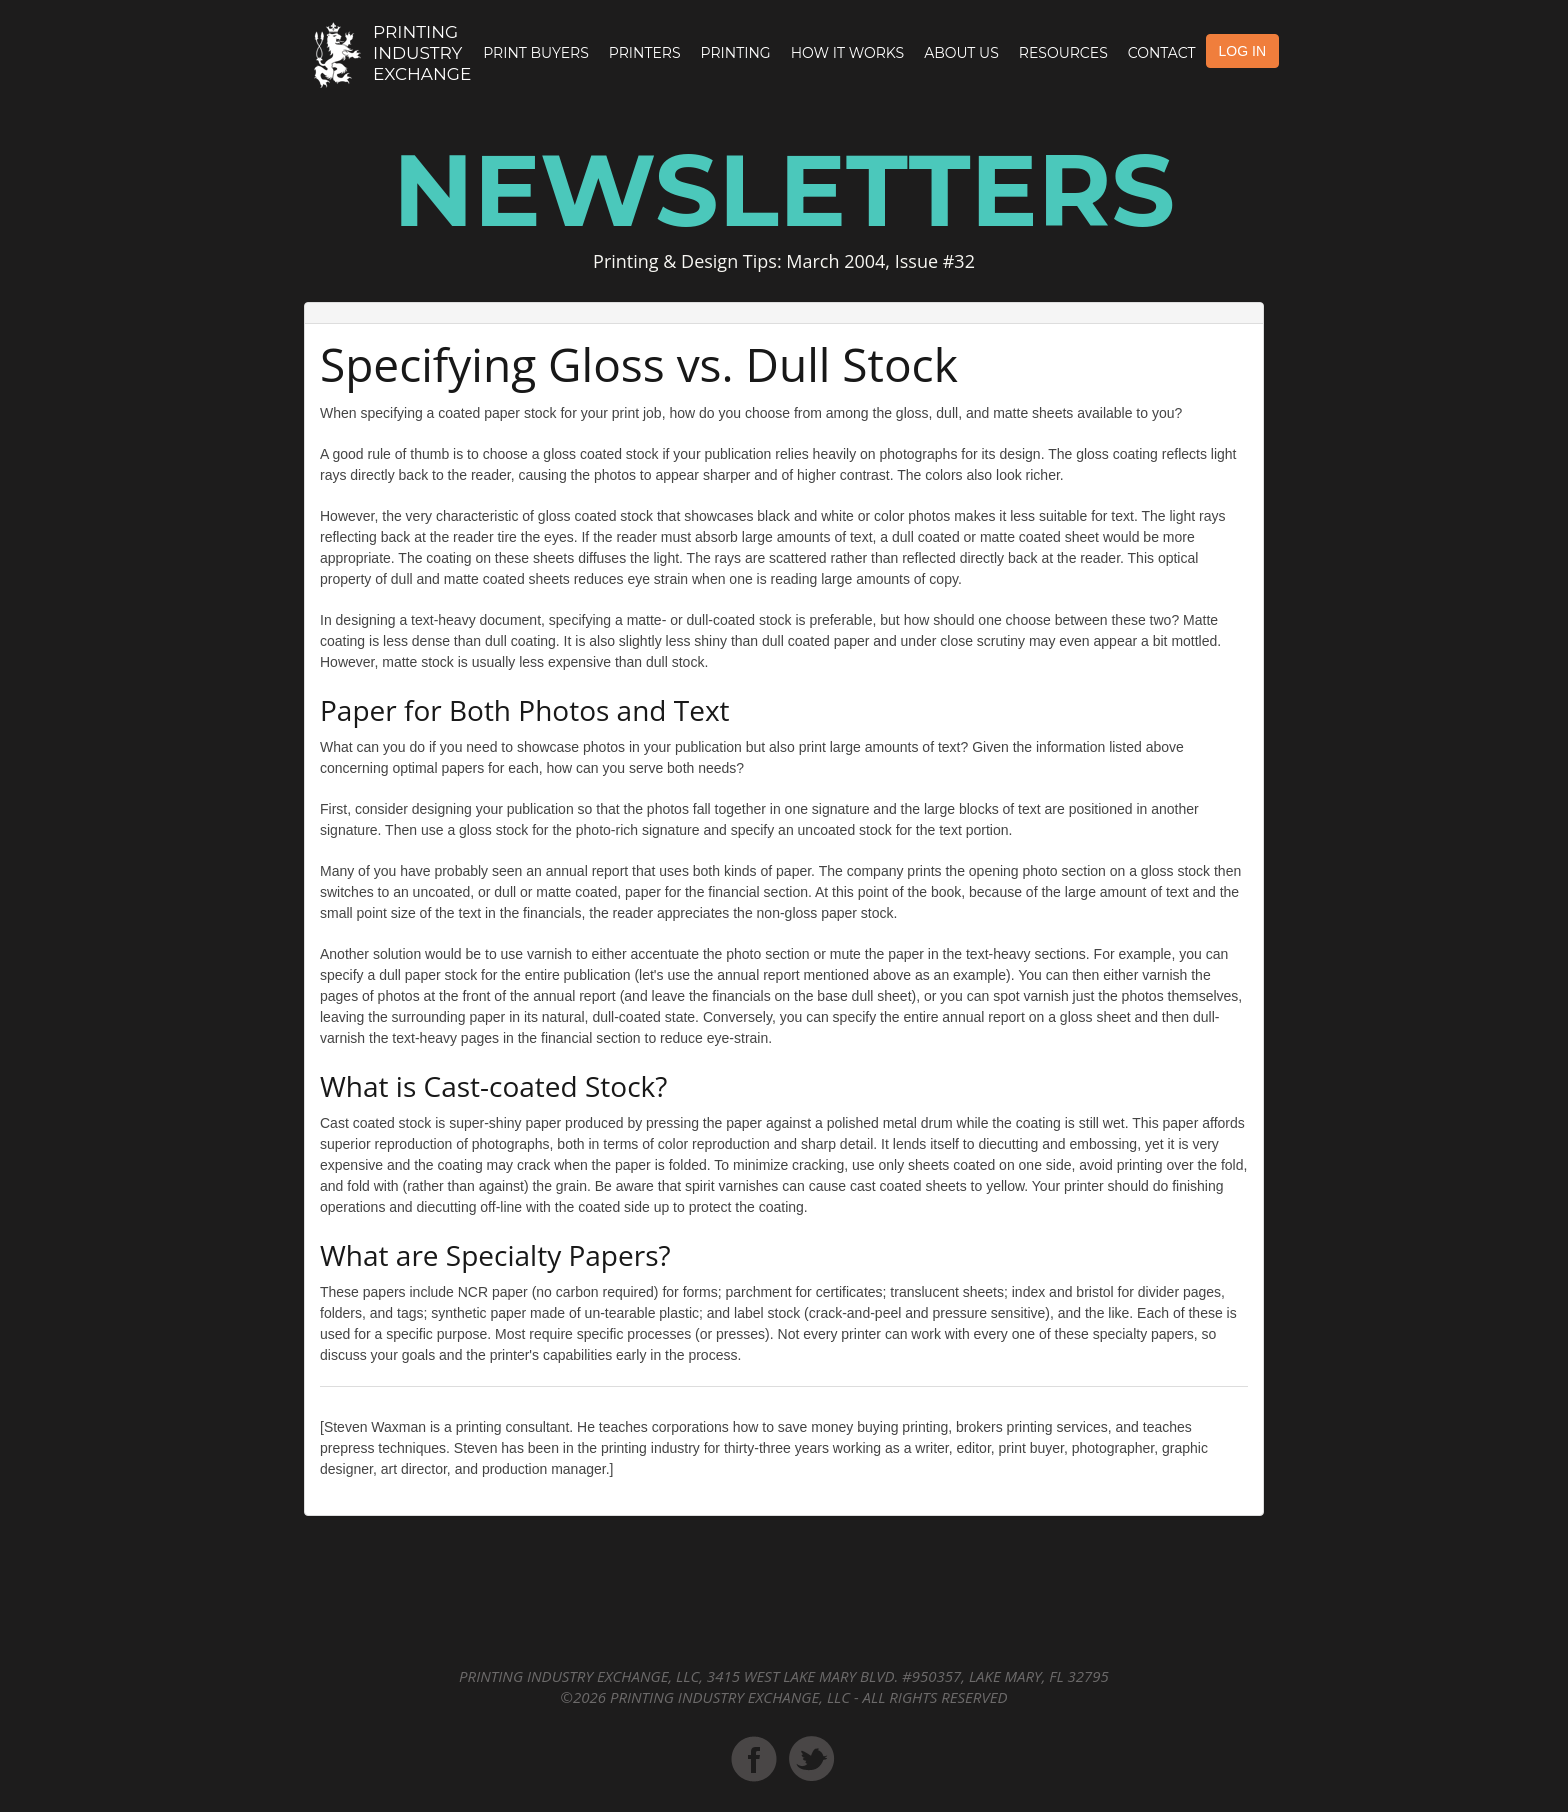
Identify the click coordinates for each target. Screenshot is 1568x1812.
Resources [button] (1063, 53)
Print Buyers (536, 53)
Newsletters (784, 190)
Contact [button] (1162, 53)
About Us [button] (961, 53)
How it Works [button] (847, 53)
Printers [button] (645, 53)
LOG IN (1242, 51)
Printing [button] (736, 53)
